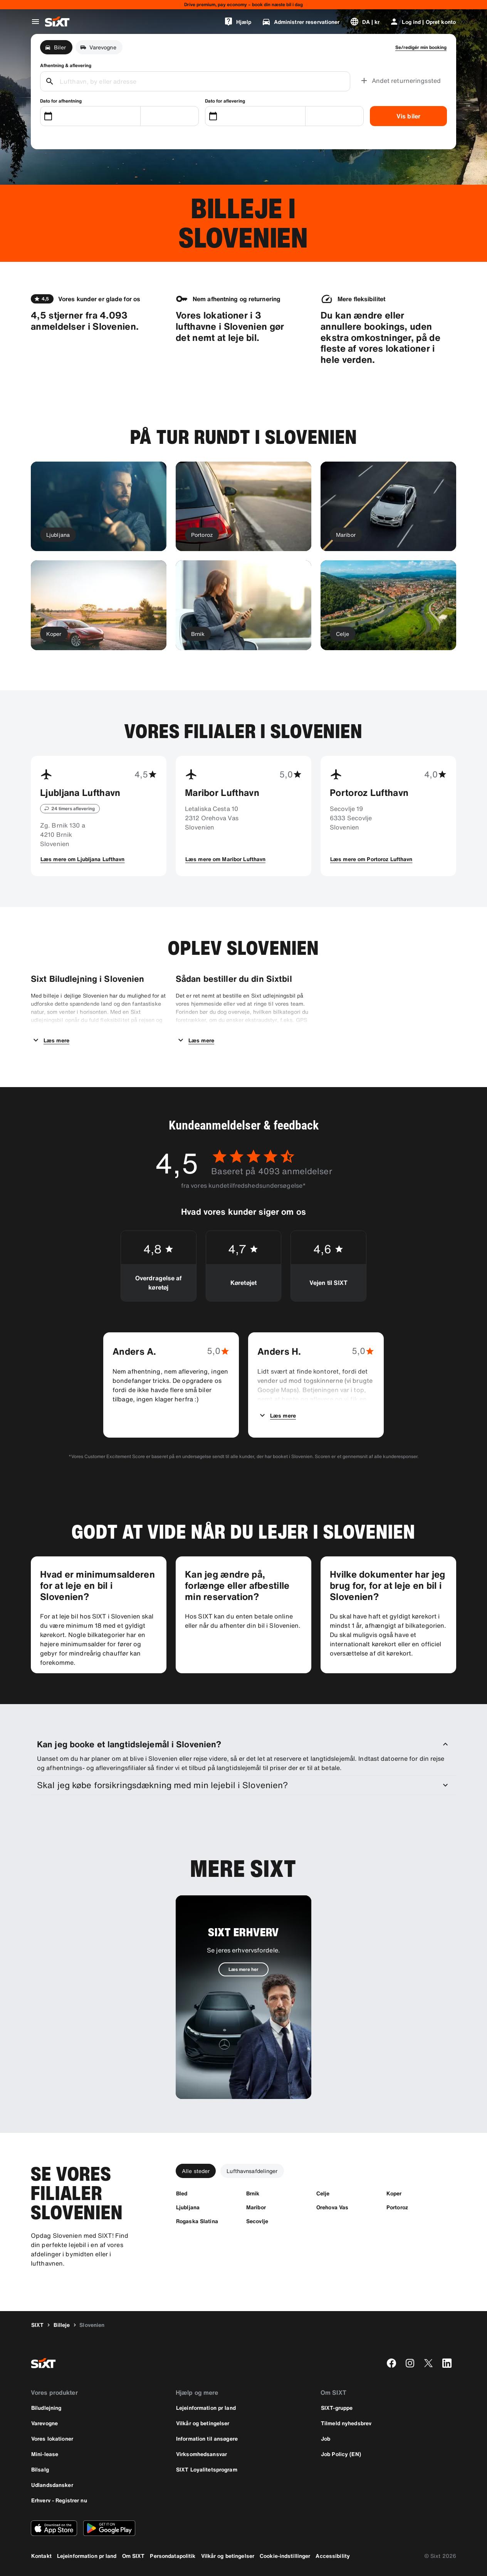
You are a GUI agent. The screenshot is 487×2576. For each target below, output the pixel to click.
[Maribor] (256, 2207)
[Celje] (323, 2193)
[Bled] (182, 2193)
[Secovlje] (257, 2221)
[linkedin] (447, 2363)
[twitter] (428, 2363)
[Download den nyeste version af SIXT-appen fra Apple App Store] (54, 2528)
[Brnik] (253, 2193)
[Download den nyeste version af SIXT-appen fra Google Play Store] (109, 2528)
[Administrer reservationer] (300, 22)
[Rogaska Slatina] (197, 2221)
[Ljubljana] (188, 2207)
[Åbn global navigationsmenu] (35, 21)
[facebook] (391, 2363)
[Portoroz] (397, 2207)
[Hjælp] (237, 22)
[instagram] (410, 2363)
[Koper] (394, 2193)
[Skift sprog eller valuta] (364, 22)
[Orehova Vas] (332, 2207)
